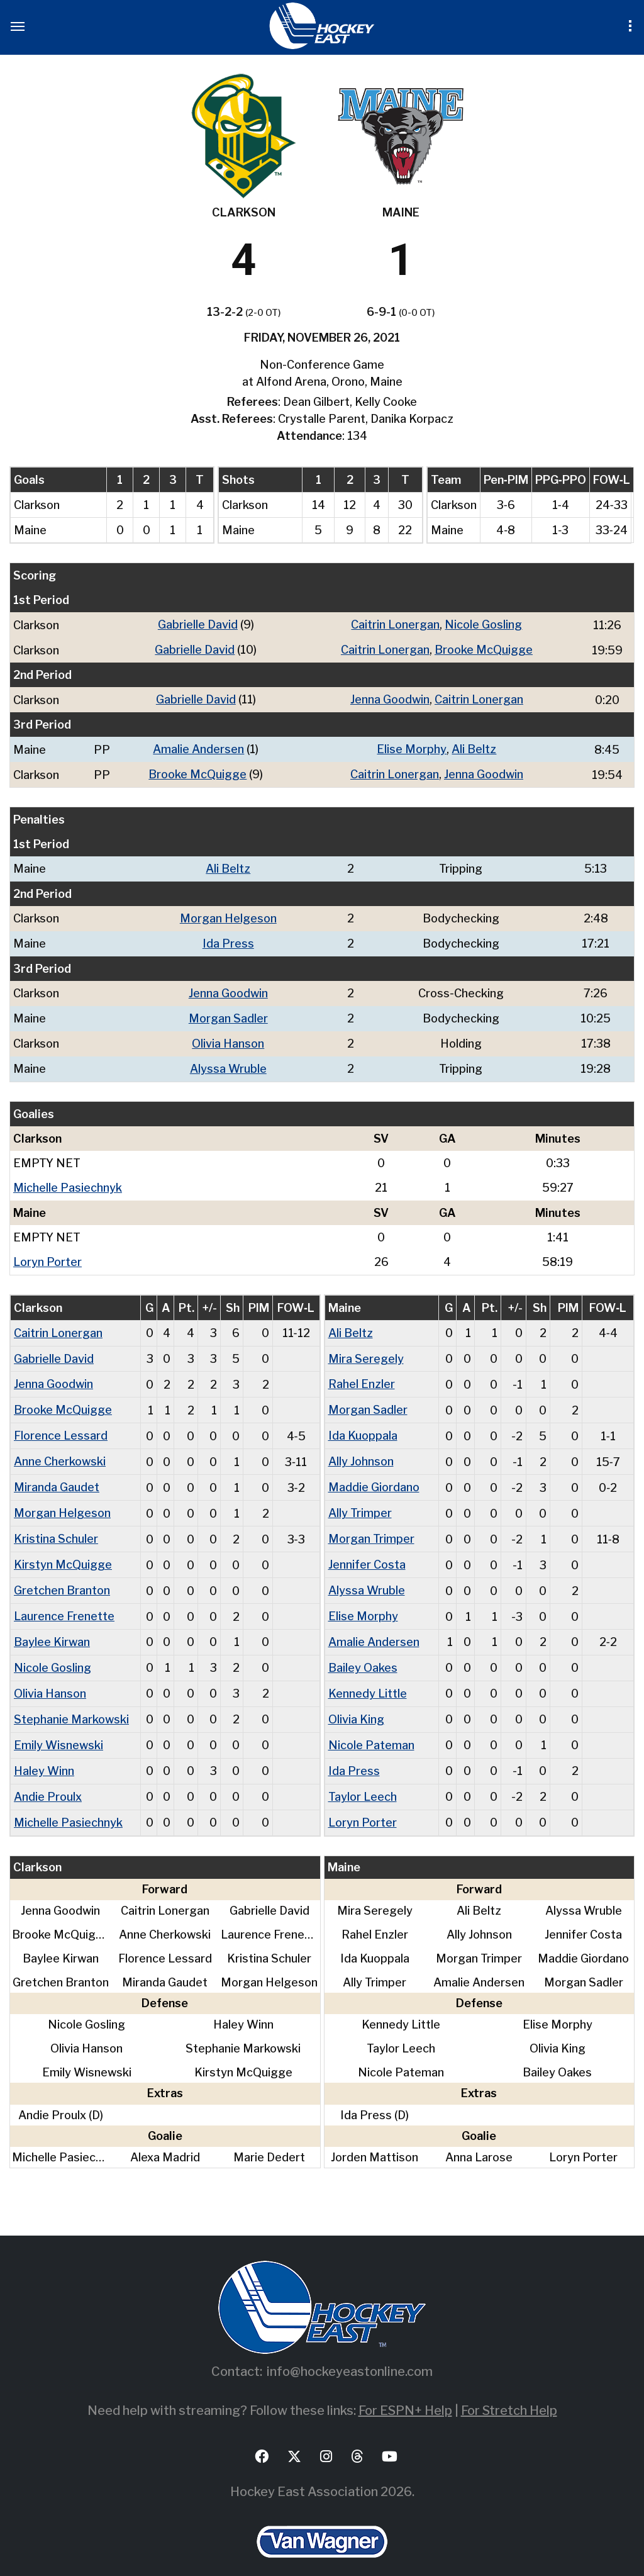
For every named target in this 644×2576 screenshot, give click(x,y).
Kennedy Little (367, 1676)
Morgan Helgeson (228, 914)
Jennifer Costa (367, 1550)
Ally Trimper (360, 1500)
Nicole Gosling (483, 624)
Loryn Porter (47, 1253)
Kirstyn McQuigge (63, 1550)
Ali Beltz (474, 747)
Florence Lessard (61, 1424)
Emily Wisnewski (58, 1726)
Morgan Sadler (228, 1012)
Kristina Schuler (56, 1525)
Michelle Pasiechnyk (67, 1180)
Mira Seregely (366, 1349)
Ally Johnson (361, 1450)
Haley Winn (44, 1752)
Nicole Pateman (371, 1726)
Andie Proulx (48, 1777)
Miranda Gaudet (56, 1475)
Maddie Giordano (373, 1475)
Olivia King (356, 1701)
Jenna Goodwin (390, 698)
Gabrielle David (198, 624)
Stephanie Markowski (71, 1701)
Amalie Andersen (198, 747)
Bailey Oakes (362, 1651)
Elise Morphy (412, 747)
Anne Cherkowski (60, 1450)
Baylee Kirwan (52, 1626)
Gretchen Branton (62, 1575)
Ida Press (228, 939)
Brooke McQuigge (484, 649)
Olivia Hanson (228, 1037)
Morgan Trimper (371, 1525)
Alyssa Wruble (228, 1061)
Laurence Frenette (64, 1601)
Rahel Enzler (361, 1374)
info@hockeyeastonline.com (350, 2351)
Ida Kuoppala (362, 1424)
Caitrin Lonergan (395, 624)
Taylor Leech (362, 1777)
